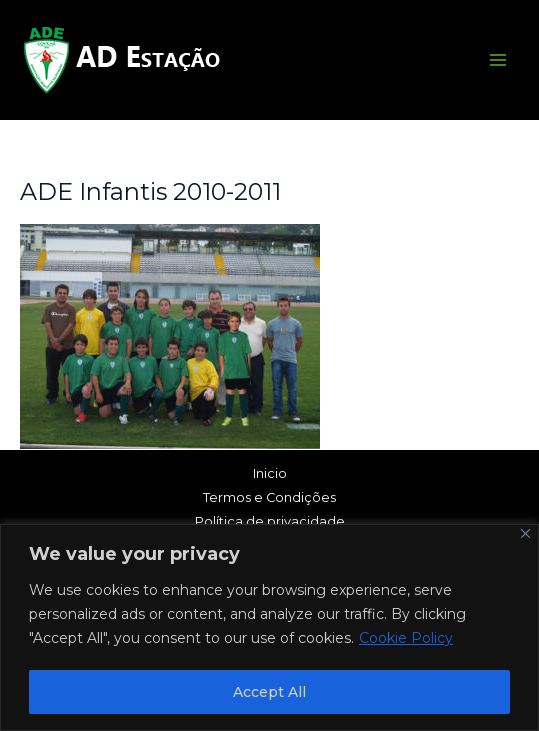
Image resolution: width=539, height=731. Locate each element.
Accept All (269, 692)
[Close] (525, 533)
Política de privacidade (270, 521)
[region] (269, 627)
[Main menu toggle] (498, 60)
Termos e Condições (269, 497)
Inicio (270, 473)
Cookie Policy (406, 638)
